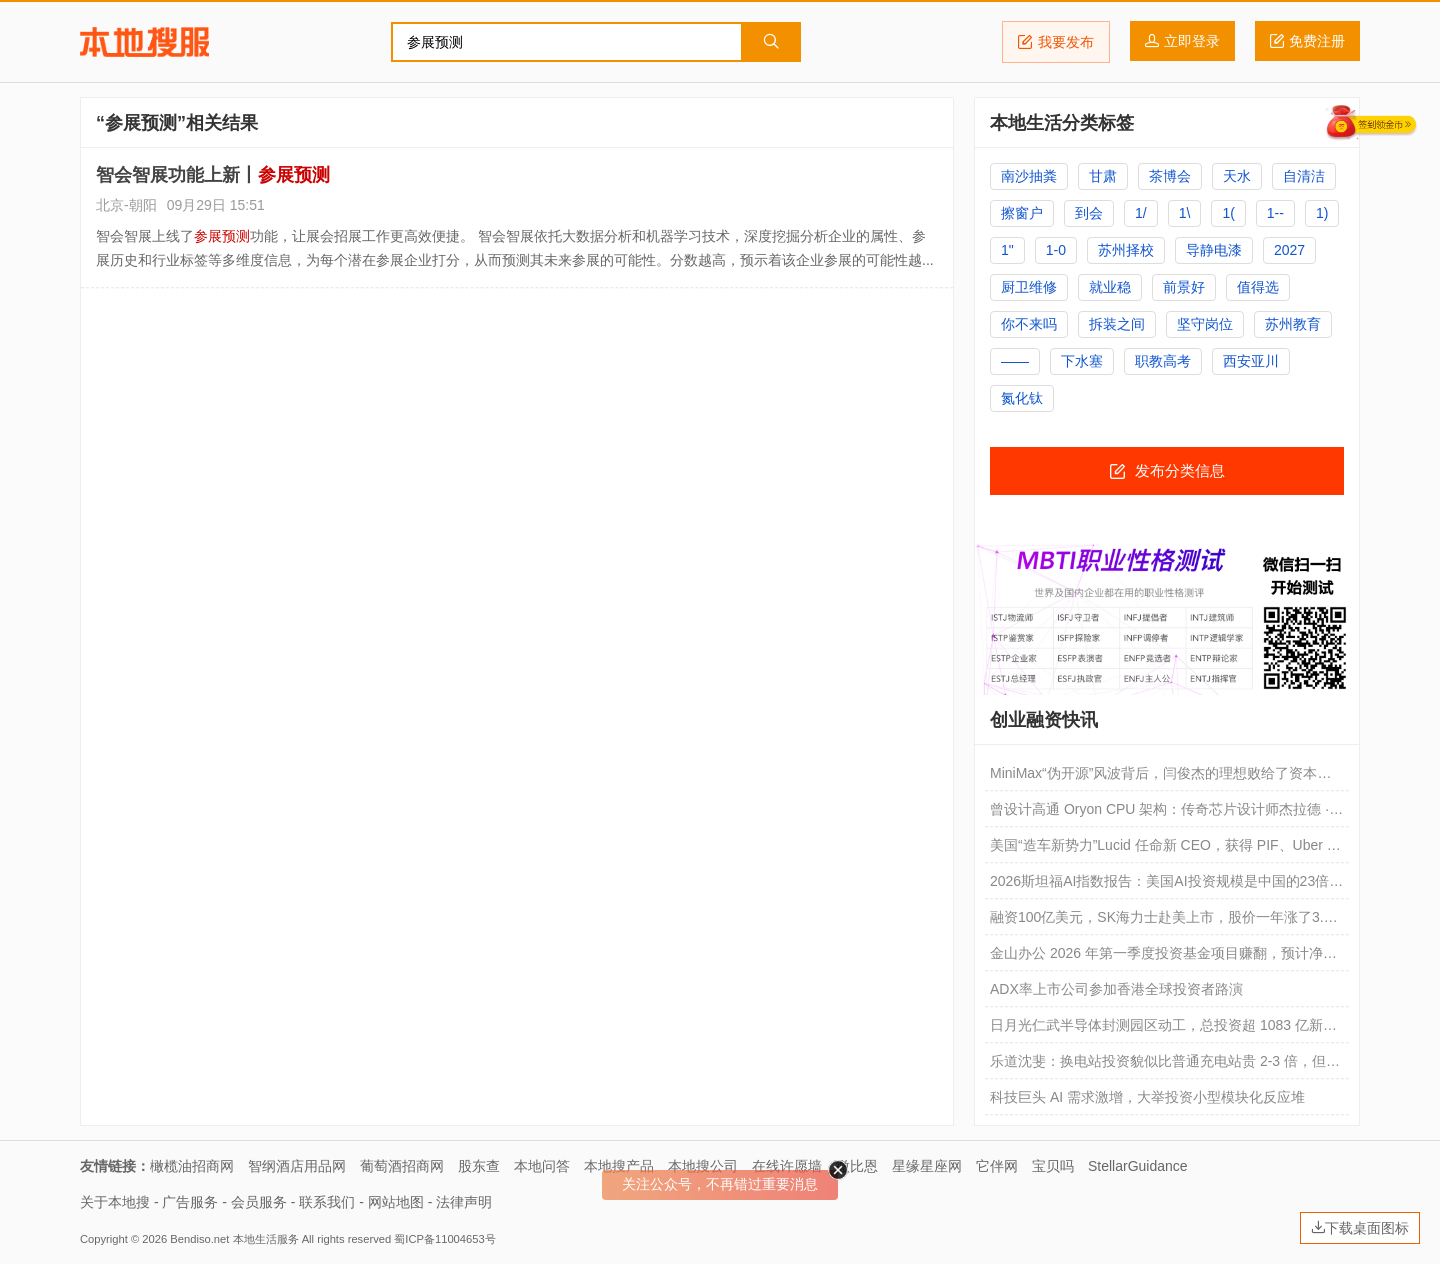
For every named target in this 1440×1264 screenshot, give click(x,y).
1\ (1185, 213)
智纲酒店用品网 (297, 1166)
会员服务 (259, 1202)
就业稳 (1110, 287)
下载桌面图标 (1360, 1228)
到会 (1089, 213)
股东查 (479, 1166)
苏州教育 (1293, 324)
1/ (1141, 213)
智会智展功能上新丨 (213, 175)
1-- (1275, 213)
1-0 (1056, 250)
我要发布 (1056, 42)
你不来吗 (1029, 324)
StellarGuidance (1138, 1166)
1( (1228, 213)
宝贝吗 (1053, 1166)
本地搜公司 (703, 1166)
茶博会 (1170, 176)
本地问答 (542, 1166)
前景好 (1184, 287)
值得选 (1258, 287)
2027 (1289, 250)
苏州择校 (1126, 250)
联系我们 (327, 1202)
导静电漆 (1214, 250)
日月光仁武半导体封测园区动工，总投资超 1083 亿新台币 (1163, 1030)
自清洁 (1304, 176)
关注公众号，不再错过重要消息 (720, 1184)
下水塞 (1082, 361)
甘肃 (1103, 176)
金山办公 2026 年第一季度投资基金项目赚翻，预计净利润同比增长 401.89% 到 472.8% (1163, 958)
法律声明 (464, 1202)
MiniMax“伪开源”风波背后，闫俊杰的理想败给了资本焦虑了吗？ (1160, 778)
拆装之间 (1117, 324)
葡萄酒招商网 (402, 1166)
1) (1322, 213)
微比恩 (857, 1166)
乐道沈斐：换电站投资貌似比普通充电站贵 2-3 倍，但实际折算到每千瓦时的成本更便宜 (1165, 1066)
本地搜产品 (619, 1166)
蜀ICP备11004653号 (444, 1239)
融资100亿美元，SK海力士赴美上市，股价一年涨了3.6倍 (1161, 922)
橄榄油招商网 (192, 1166)
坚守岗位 (1205, 324)
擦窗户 (1022, 213)
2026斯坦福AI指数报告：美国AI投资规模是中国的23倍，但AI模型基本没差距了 (1166, 886)
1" (1007, 250)
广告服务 (190, 1202)
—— (1015, 361)
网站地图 (396, 1202)
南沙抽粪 (1029, 176)
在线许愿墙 (787, 1166)
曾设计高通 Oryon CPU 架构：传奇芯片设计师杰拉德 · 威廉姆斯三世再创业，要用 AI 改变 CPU (1159, 814)
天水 (1237, 176)
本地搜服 (144, 42)
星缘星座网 (927, 1166)
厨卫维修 (1029, 287)
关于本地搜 (115, 1202)
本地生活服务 (266, 1239)
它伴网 (997, 1166)
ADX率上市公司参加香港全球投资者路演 (1116, 989)
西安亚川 (1251, 361)
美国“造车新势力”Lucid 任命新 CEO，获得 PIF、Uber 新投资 (1165, 850)
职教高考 (1163, 361)
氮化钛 (1022, 398)
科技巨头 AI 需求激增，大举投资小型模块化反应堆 (1147, 1097)
